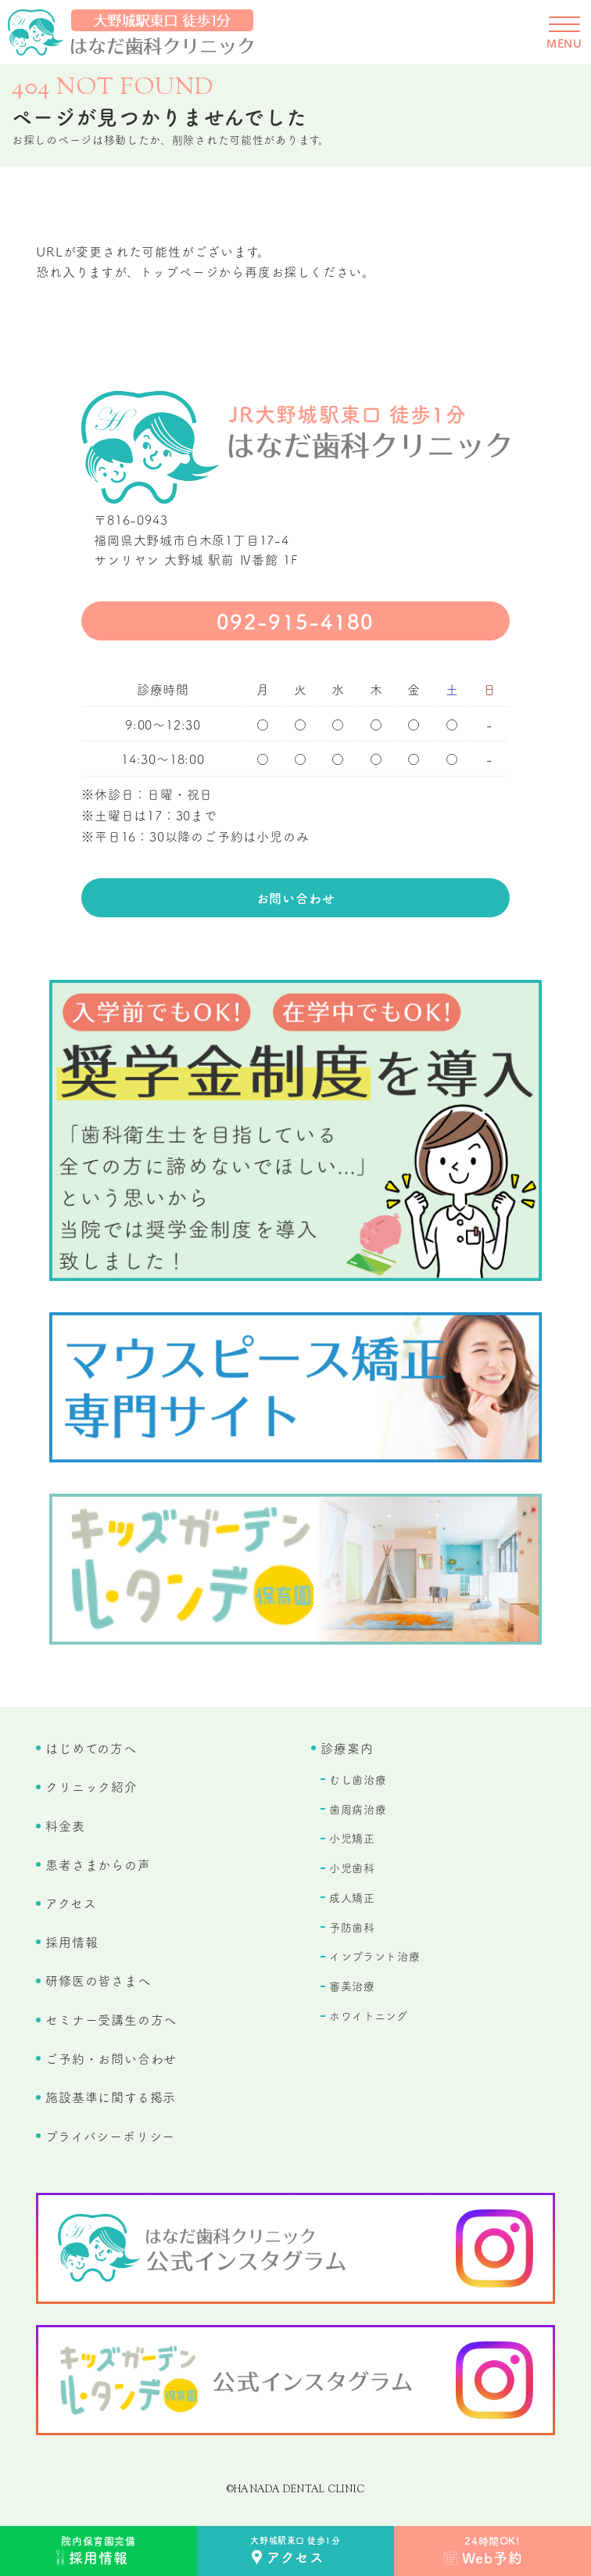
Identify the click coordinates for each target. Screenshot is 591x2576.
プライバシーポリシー (110, 2135)
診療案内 (347, 1747)
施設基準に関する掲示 (110, 2096)
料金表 (64, 1825)
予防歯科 (352, 1927)
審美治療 (352, 1985)
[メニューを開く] (564, 32)
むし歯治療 (358, 1779)
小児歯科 (352, 1867)
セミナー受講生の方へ (111, 2019)
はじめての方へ (91, 1747)
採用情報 (71, 1941)
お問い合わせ (295, 897)
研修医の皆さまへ (97, 1980)
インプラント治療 (375, 1956)
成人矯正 (352, 1897)
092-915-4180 (295, 620)
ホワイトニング (368, 2015)
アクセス (70, 1902)
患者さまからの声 (97, 1864)
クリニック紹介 (91, 1786)
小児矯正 (352, 1838)
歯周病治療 (358, 1809)
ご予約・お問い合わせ (111, 2058)
